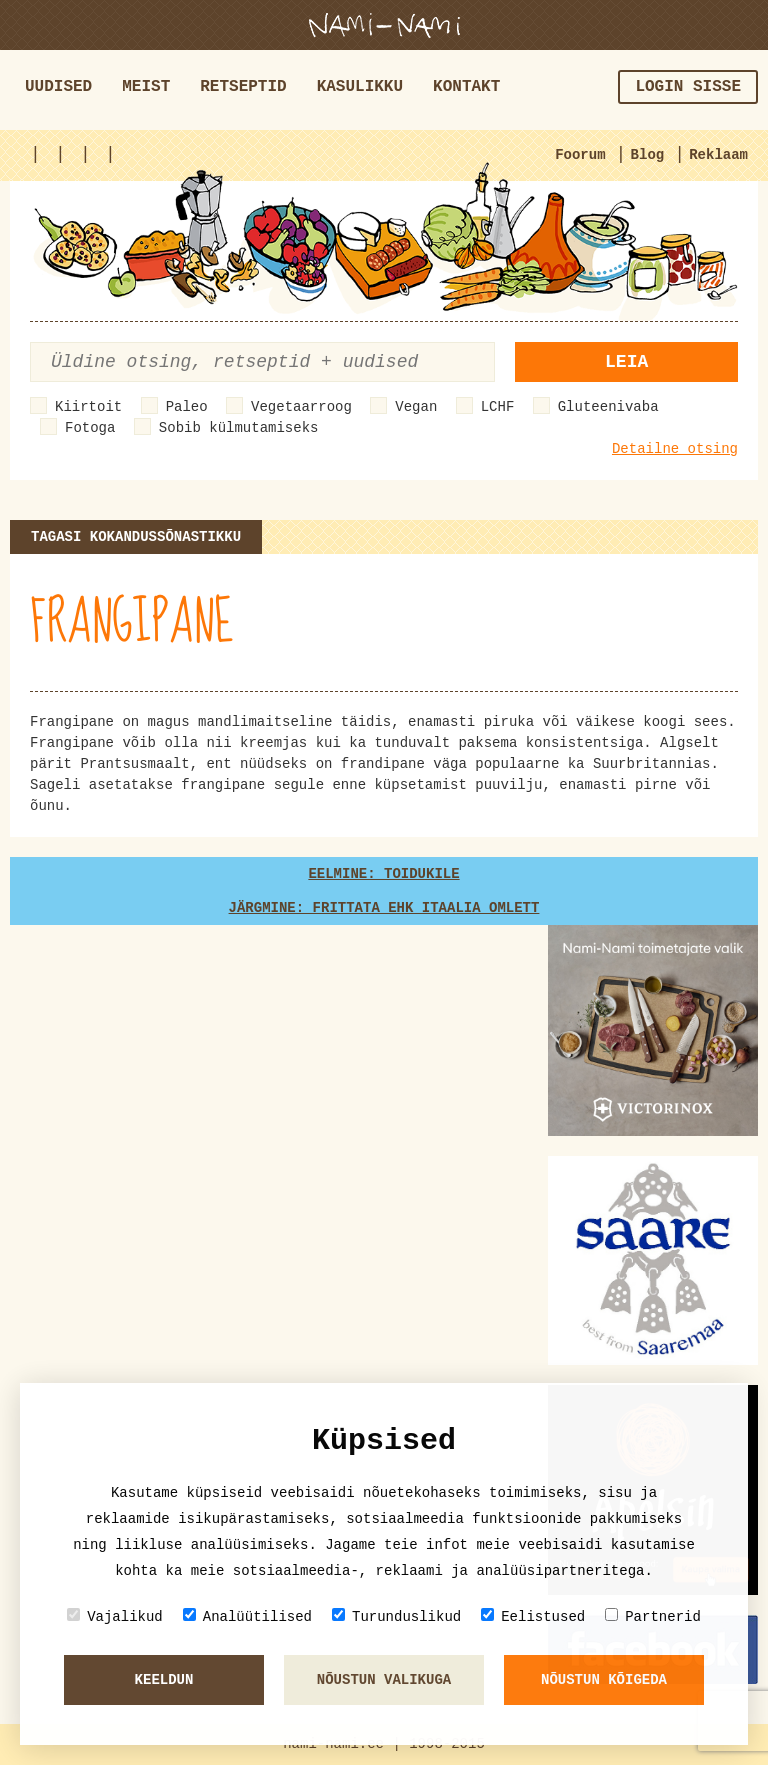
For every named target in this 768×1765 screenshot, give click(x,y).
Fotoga (90, 428)
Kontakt (466, 87)
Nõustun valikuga (384, 1680)
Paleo (187, 407)
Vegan (416, 407)
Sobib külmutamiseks (239, 428)
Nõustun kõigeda (604, 1680)
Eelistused (533, 1616)
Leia (626, 362)
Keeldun (164, 1680)
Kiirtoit (88, 407)
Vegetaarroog (301, 407)
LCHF (498, 407)
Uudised (58, 87)
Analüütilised (247, 1616)
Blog (648, 155)
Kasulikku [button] (360, 87)
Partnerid (653, 1616)
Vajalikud (115, 1616)
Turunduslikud (396, 1616)
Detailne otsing (675, 449)
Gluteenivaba (608, 407)
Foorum (580, 155)
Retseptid (243, 87)
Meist (146, 87)
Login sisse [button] (688, 87)
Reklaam (718, 155)
